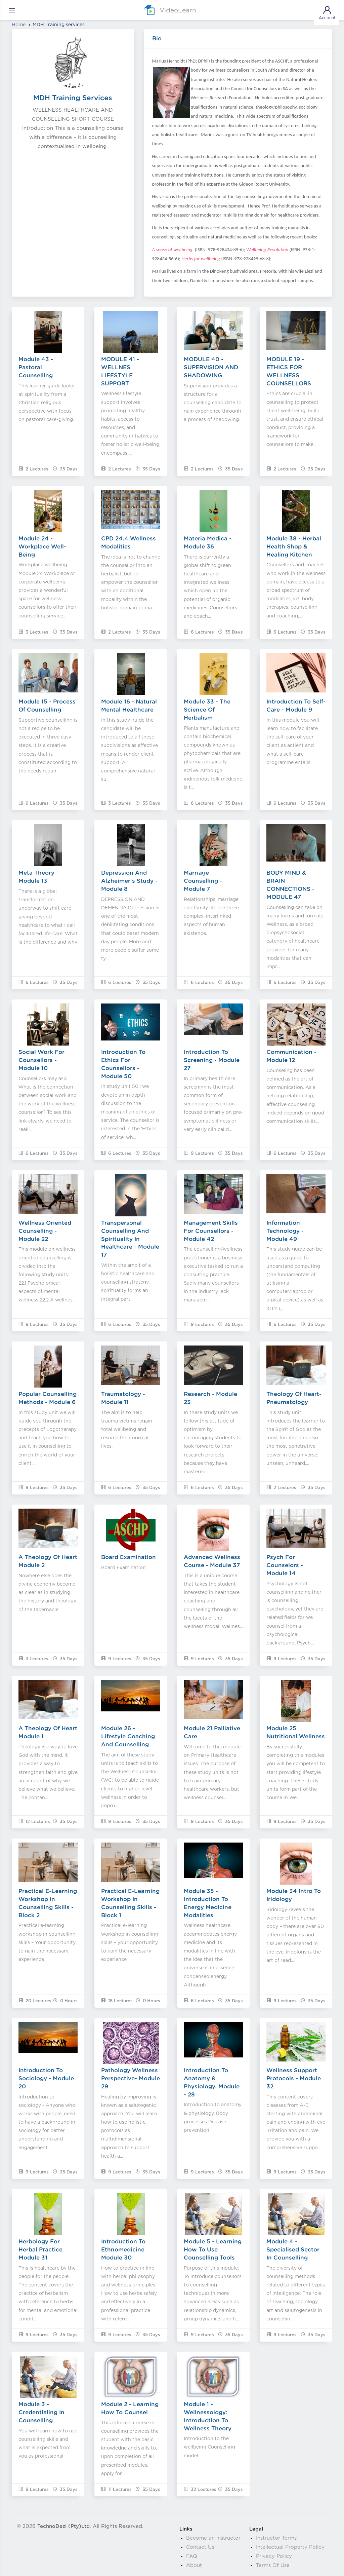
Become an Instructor (213, 2538)
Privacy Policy (274, 2556)
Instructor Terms (276, 2538)
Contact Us (200, 2547)
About (194, 2565)
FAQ (191, 2556)
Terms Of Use (273, 2565)
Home (19, 25)
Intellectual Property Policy (290, 2547)
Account (327, 12)
